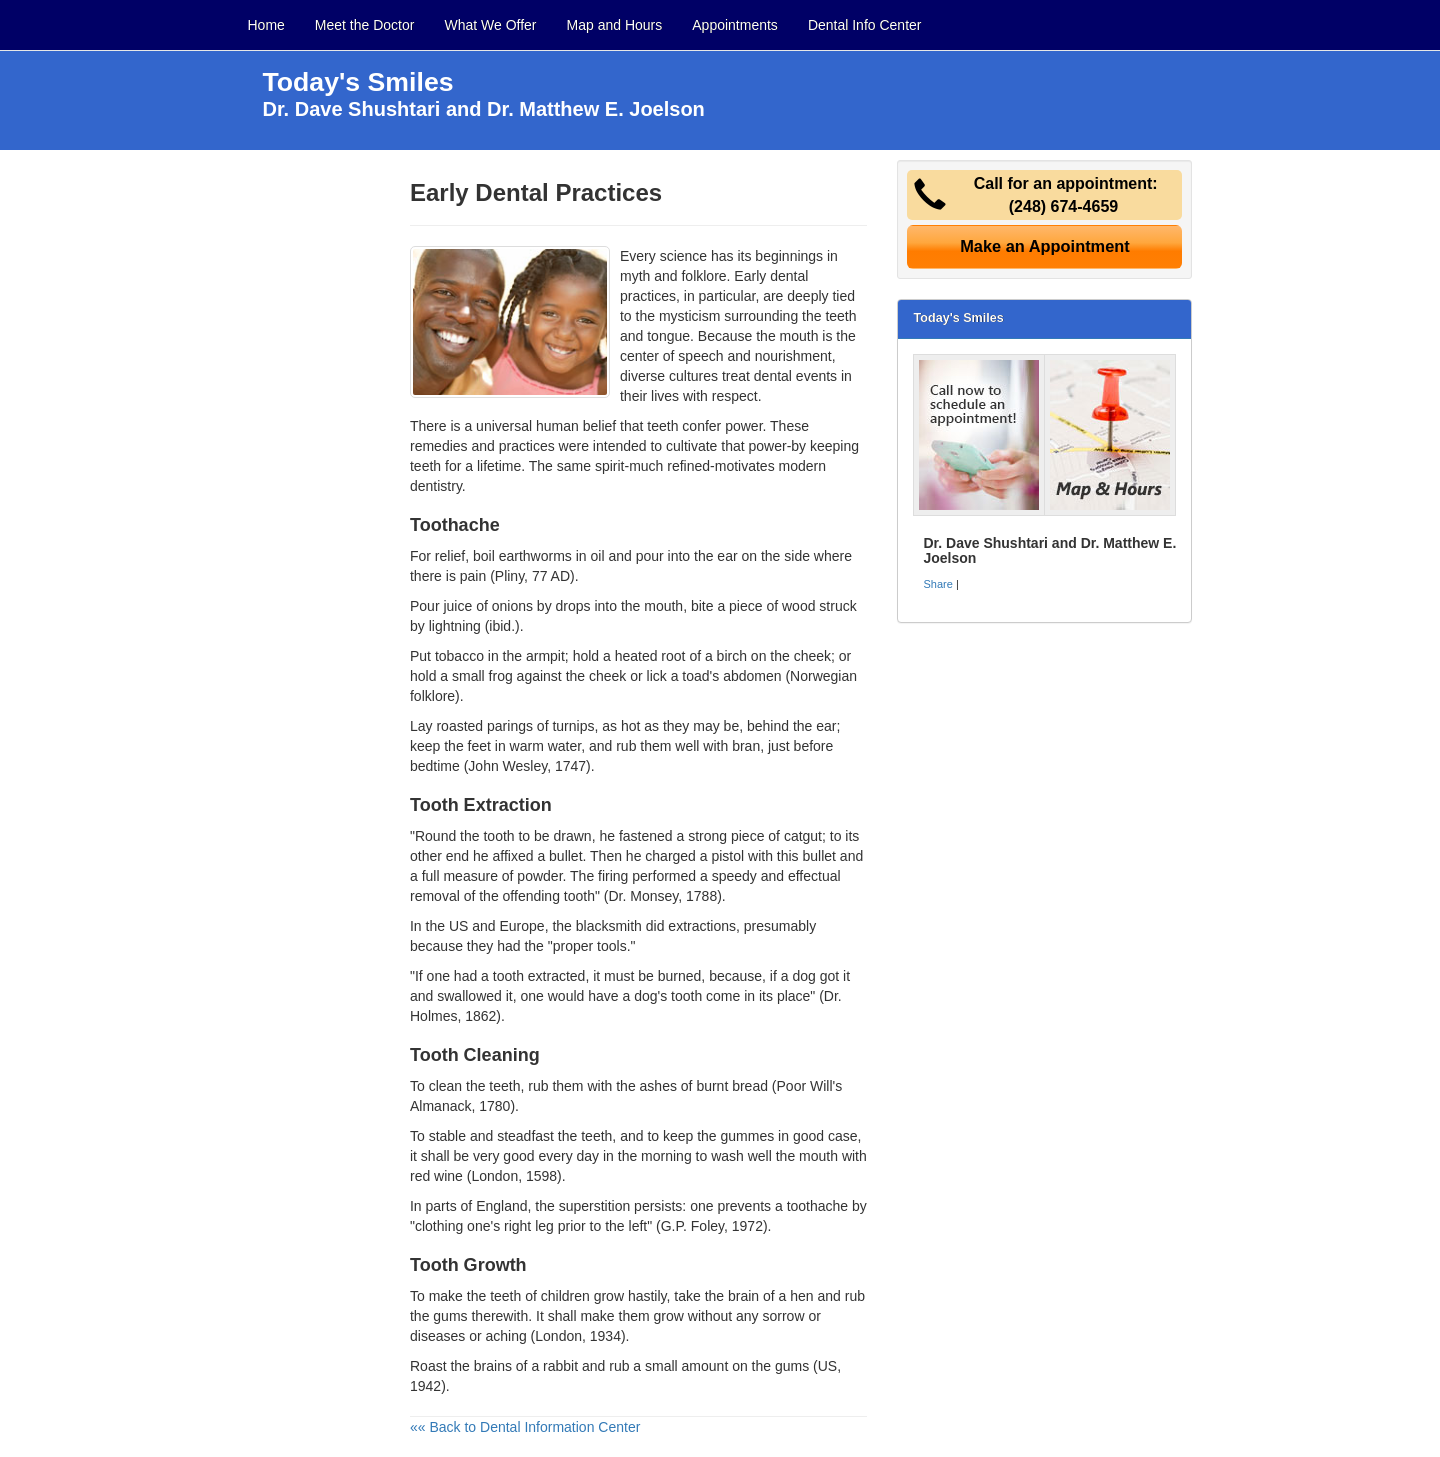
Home (266, 25)
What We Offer (490, 25)
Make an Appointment (1045, 246)
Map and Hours (615, 25)
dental (773, 376)
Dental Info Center (865, 25)
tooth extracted (539, 976)
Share (937, 584)
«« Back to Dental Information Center (525, 1427)
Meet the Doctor (365, 25)
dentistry (436, 486)
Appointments (735, 25)
